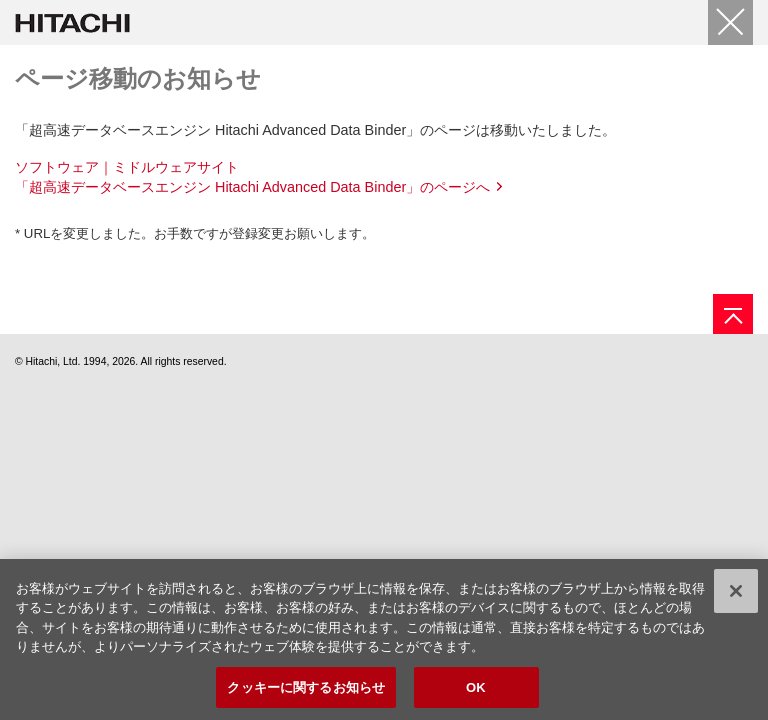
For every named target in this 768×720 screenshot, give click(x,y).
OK (476, 691)
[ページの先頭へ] (733, 314)
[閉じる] (730, 22)
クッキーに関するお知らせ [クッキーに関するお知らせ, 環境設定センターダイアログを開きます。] (306, 691)
